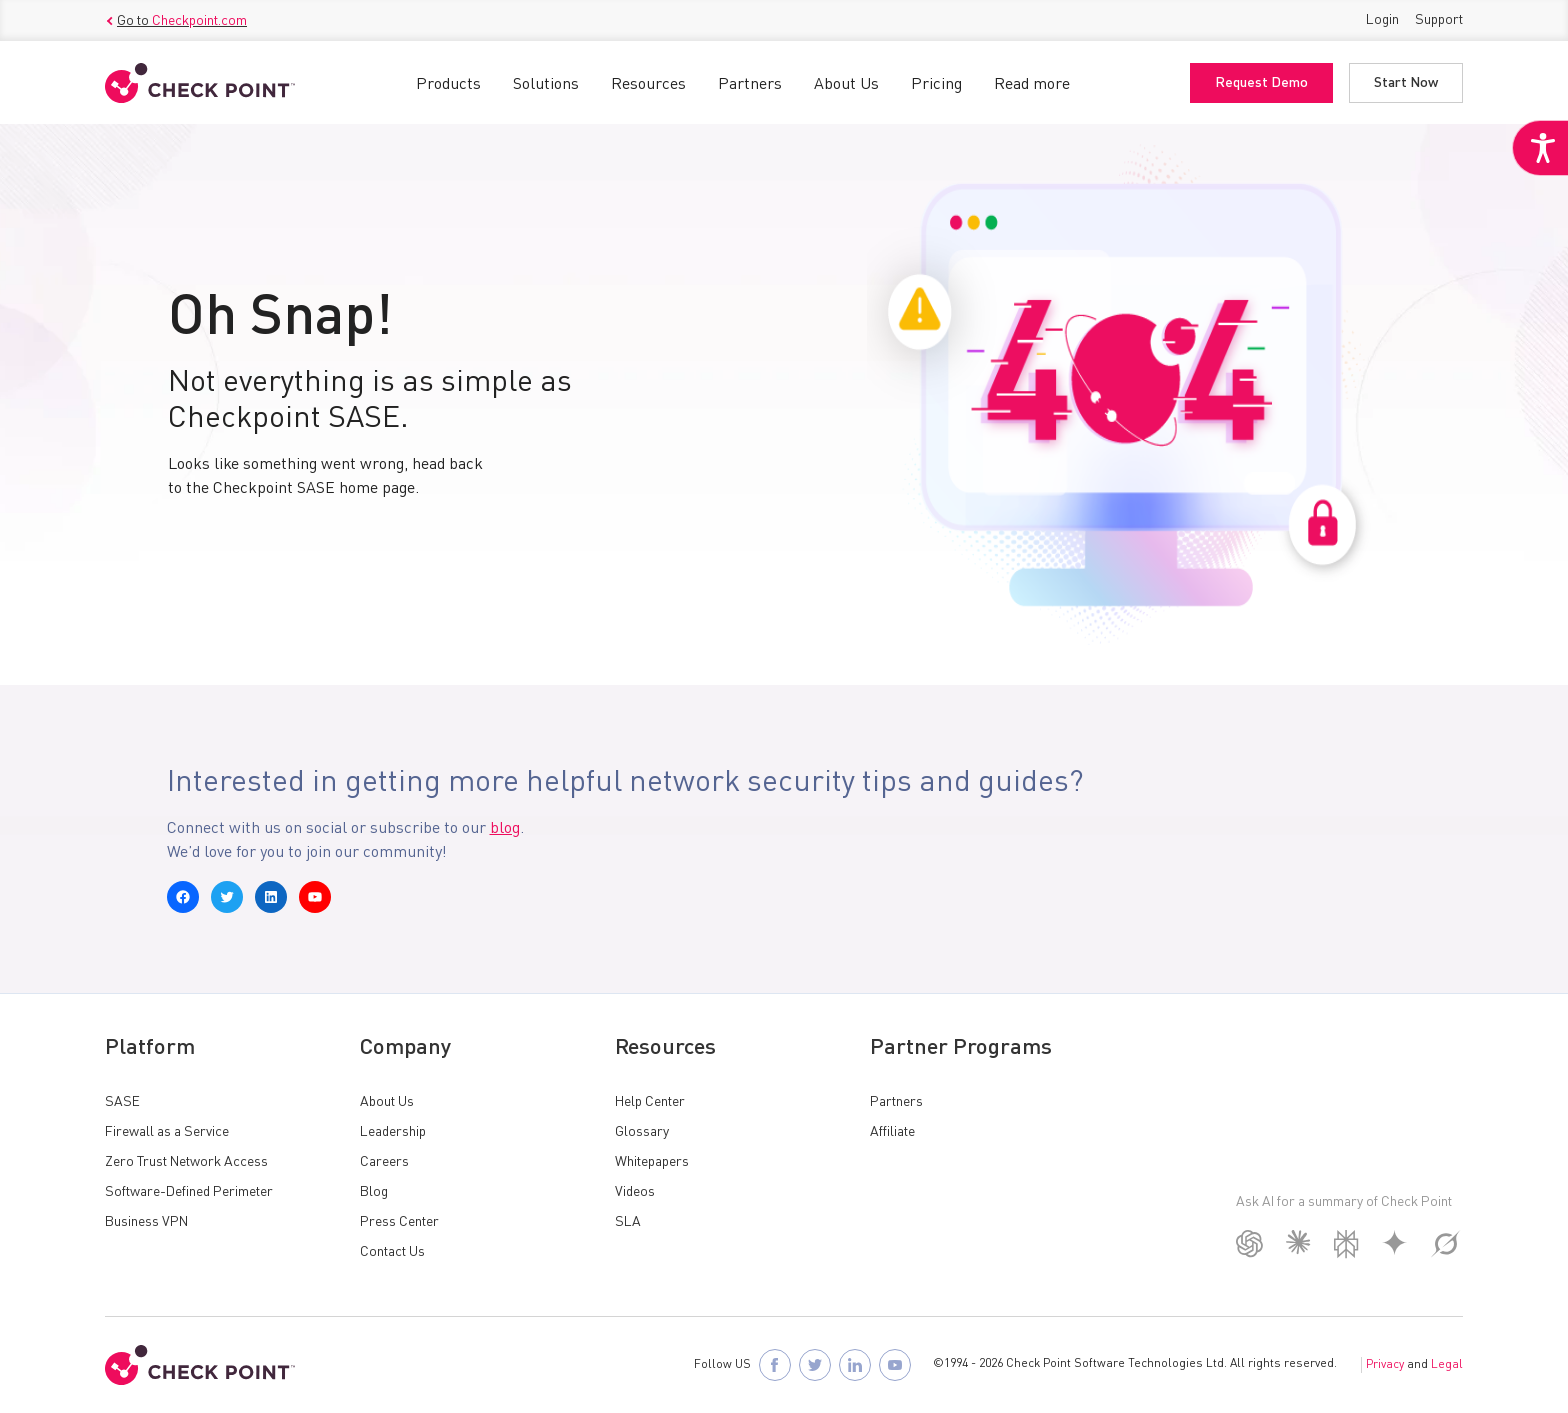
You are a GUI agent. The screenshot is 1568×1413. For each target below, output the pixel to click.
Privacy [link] (1385, 1365)
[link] (1540, 148)
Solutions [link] (546, 85)
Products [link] (448, 85)
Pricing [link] (936, 85)
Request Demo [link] (1261, 83)
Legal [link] (1447, 1365)
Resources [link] (648, 85)
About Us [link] (846, 85)
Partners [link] (750, 85)
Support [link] (1439, 20)
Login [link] (1382, 20)
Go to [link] (176, 21)
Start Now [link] (1406, 83)
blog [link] (505, 829)
